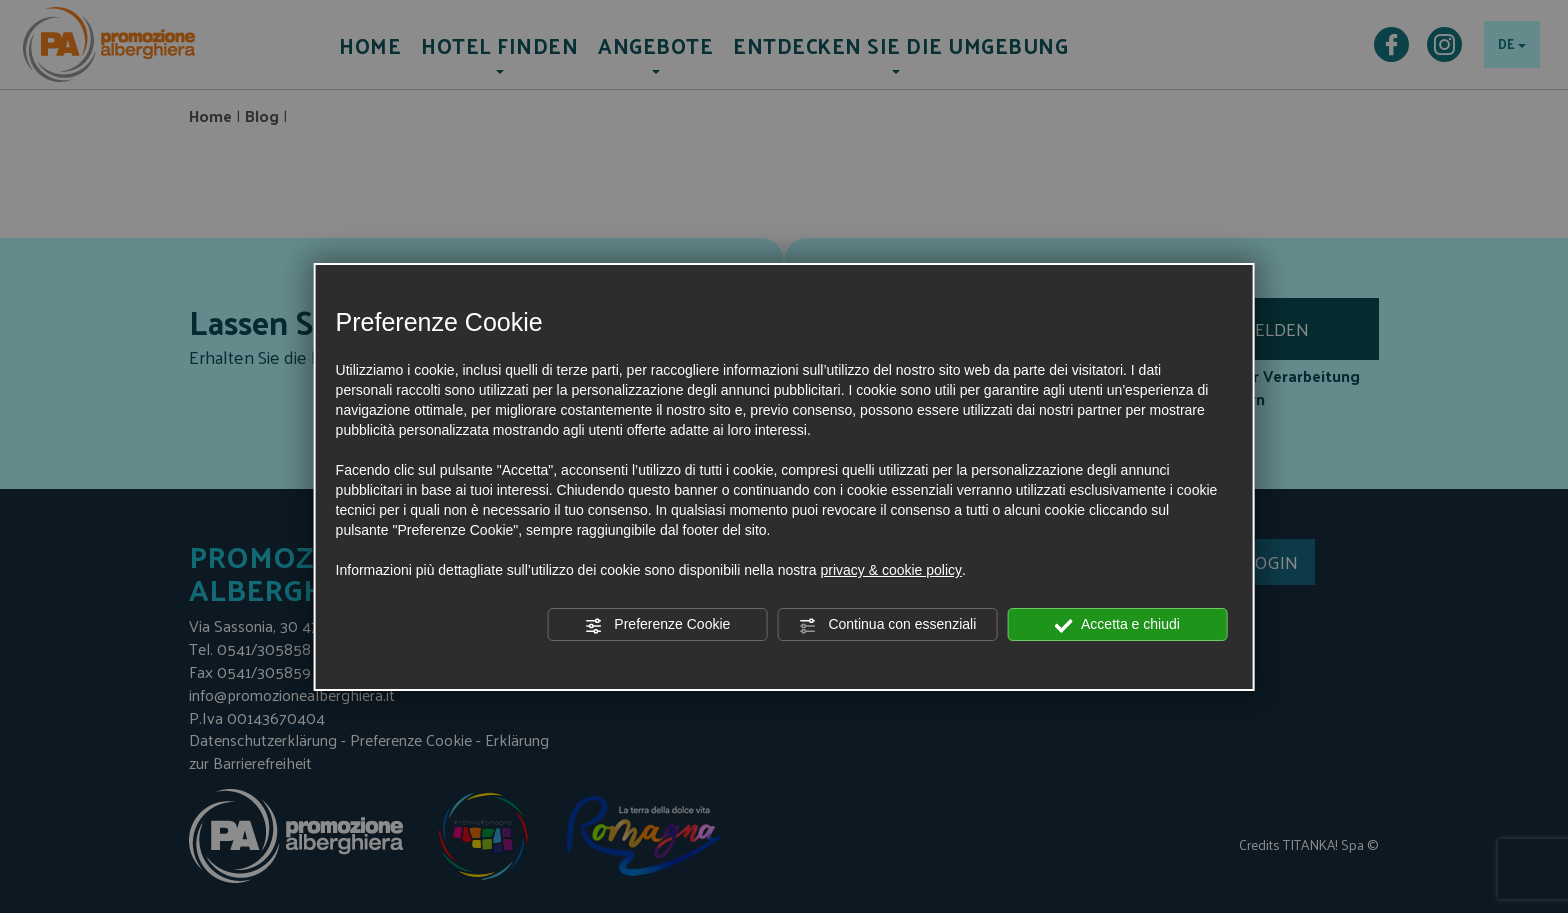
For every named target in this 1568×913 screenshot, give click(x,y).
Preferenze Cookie (657, 625)
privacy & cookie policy (891, 570)
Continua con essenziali (888, 625)
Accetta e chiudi (1117, 625)
